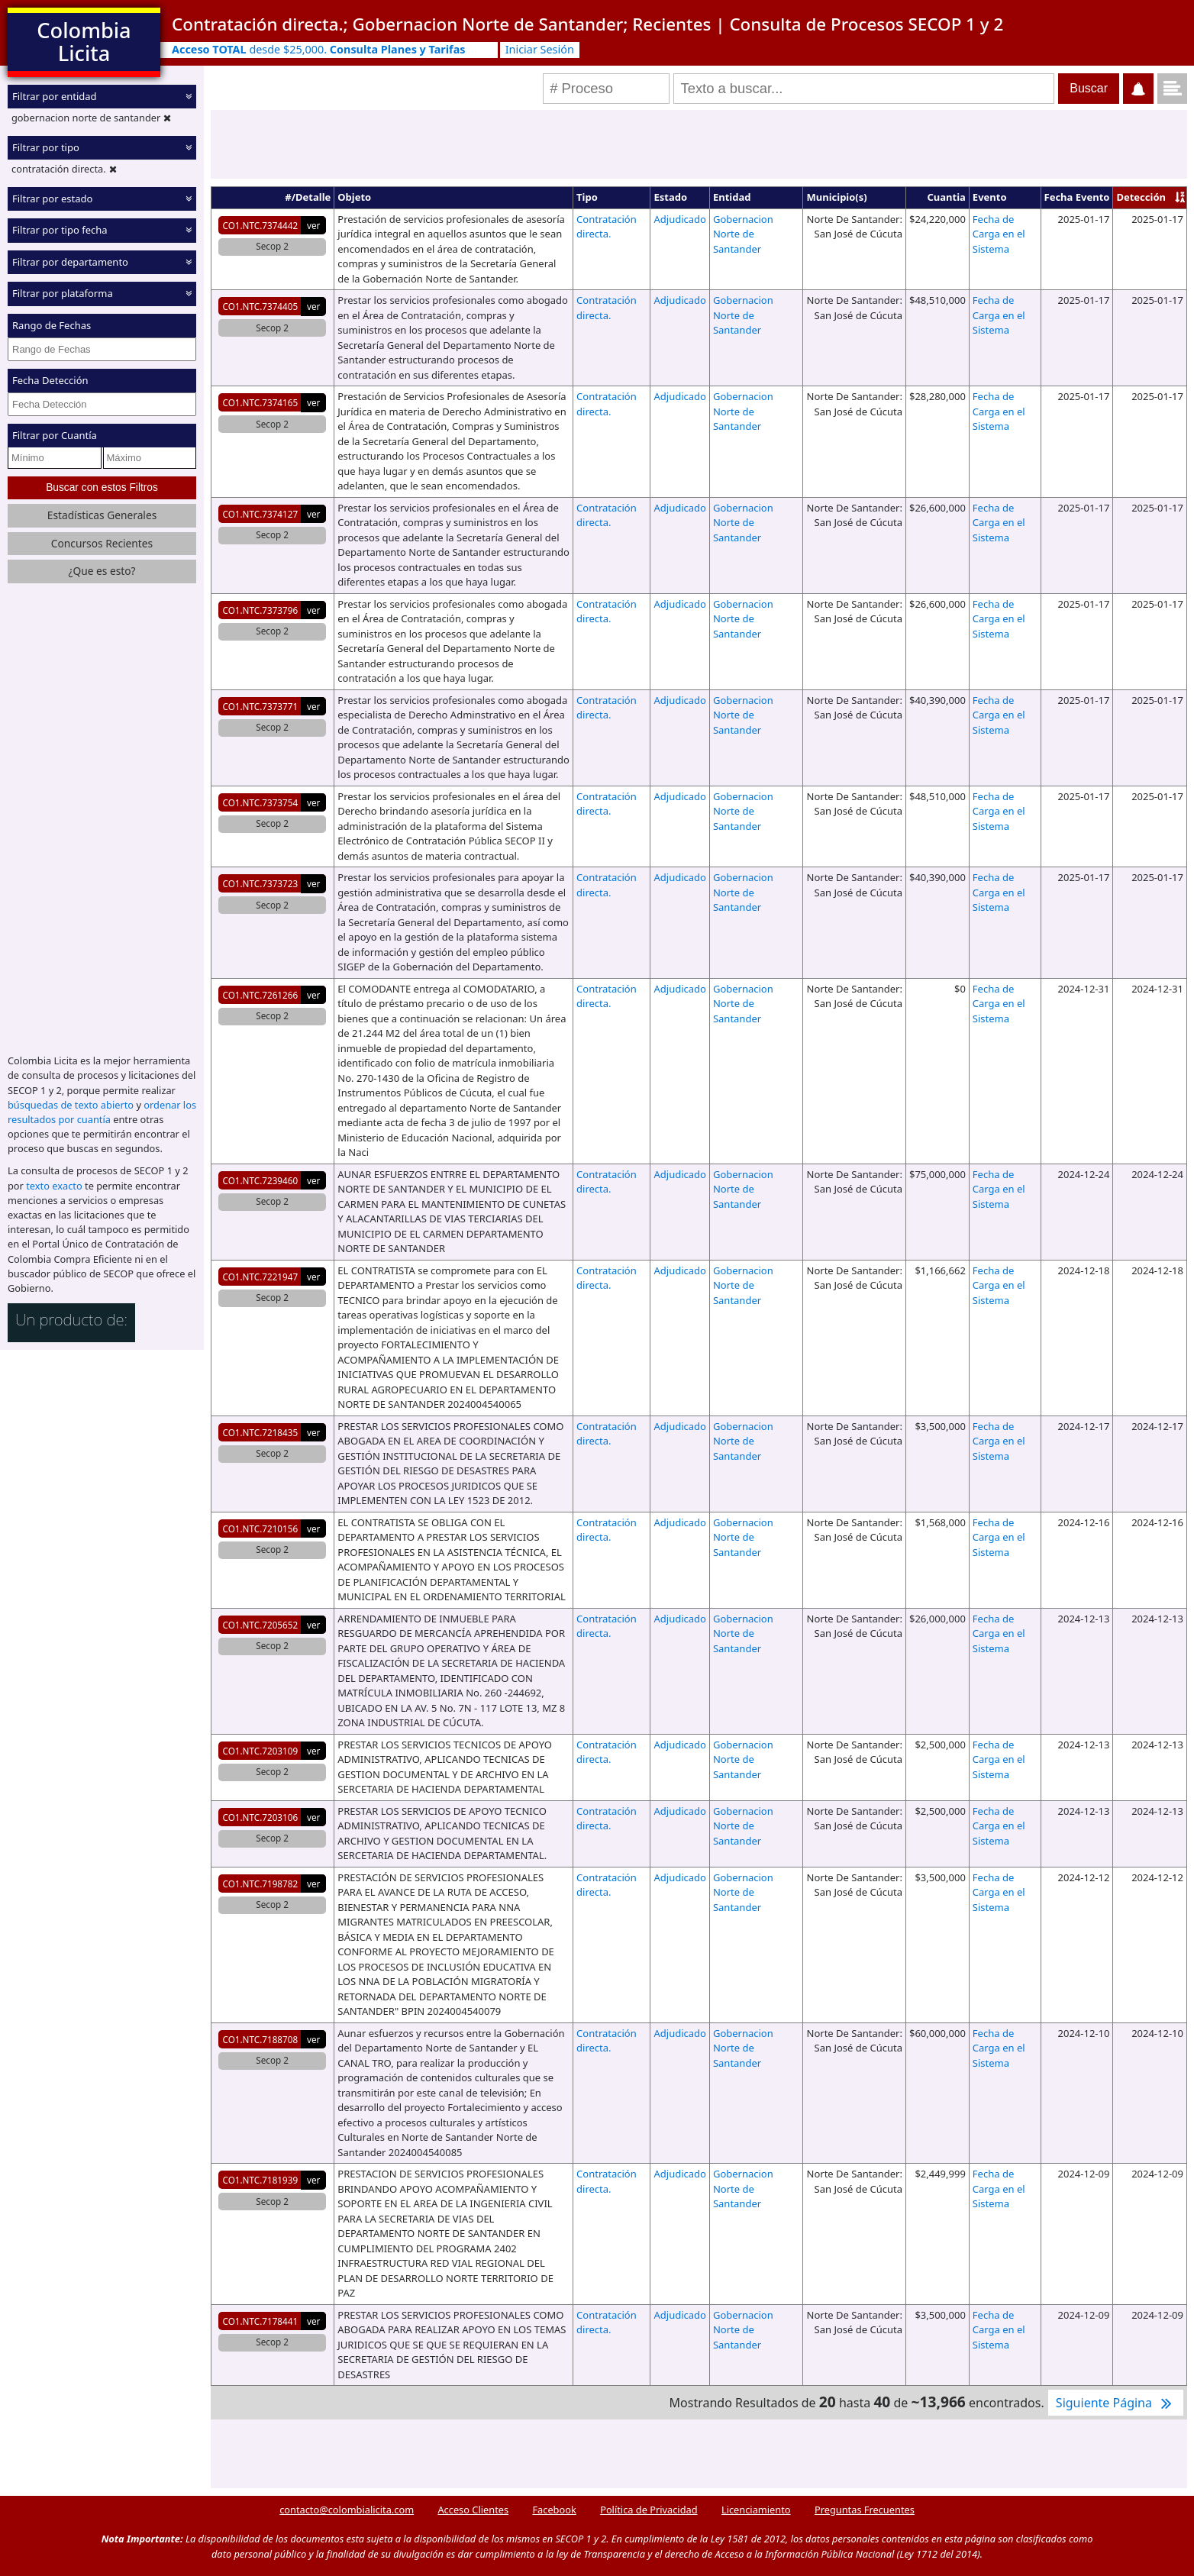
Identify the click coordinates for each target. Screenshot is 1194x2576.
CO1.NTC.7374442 (260, 225)
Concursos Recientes (102, 543)
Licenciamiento (756, 2509)
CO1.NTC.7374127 (260, 514)
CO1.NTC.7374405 (260, 306)
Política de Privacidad (648, 2509)
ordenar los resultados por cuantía (102, 1112)
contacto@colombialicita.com (346, 2509)
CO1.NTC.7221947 (260, 1276)
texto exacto (54, 1186)
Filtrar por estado (52, 198)
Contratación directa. (606, 226)
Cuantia (947, 197)
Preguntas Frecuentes (865, 2509)
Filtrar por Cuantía (54, 435)
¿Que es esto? (101, 570)
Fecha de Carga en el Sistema (999, 234)
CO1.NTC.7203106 (260, 1817)
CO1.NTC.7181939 (260, 2180)
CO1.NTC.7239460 (260, 1180)
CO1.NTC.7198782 (260, 1883)
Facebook (554, 2509)
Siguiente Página (1116, 2403)
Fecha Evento (1077, 197)
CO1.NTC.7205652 (260, 1625)
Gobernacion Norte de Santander (743, 234)
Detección (1141, 197)
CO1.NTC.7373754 (260, 802)
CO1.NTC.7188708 (260, 2039)
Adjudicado (679, 219)
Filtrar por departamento (70, 262)
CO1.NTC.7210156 (260, 1528)
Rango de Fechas (51, 325)
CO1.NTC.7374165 (260, 402)
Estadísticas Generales (102, 515)
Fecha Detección (50, 380)
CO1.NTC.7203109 (260, 1751)
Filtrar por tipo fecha (60, 230)
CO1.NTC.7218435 (260, 1432)
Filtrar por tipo (45, 147)
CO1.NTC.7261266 (260, 995)
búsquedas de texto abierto (71, 1105)
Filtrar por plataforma (62, 293)
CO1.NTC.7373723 (260, 883)
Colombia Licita (84, 41)
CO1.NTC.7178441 (260, 2321)
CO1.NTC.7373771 (260, 706)
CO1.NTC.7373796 (260, 610)
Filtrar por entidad (54, 96)
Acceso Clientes (472, 2509)
